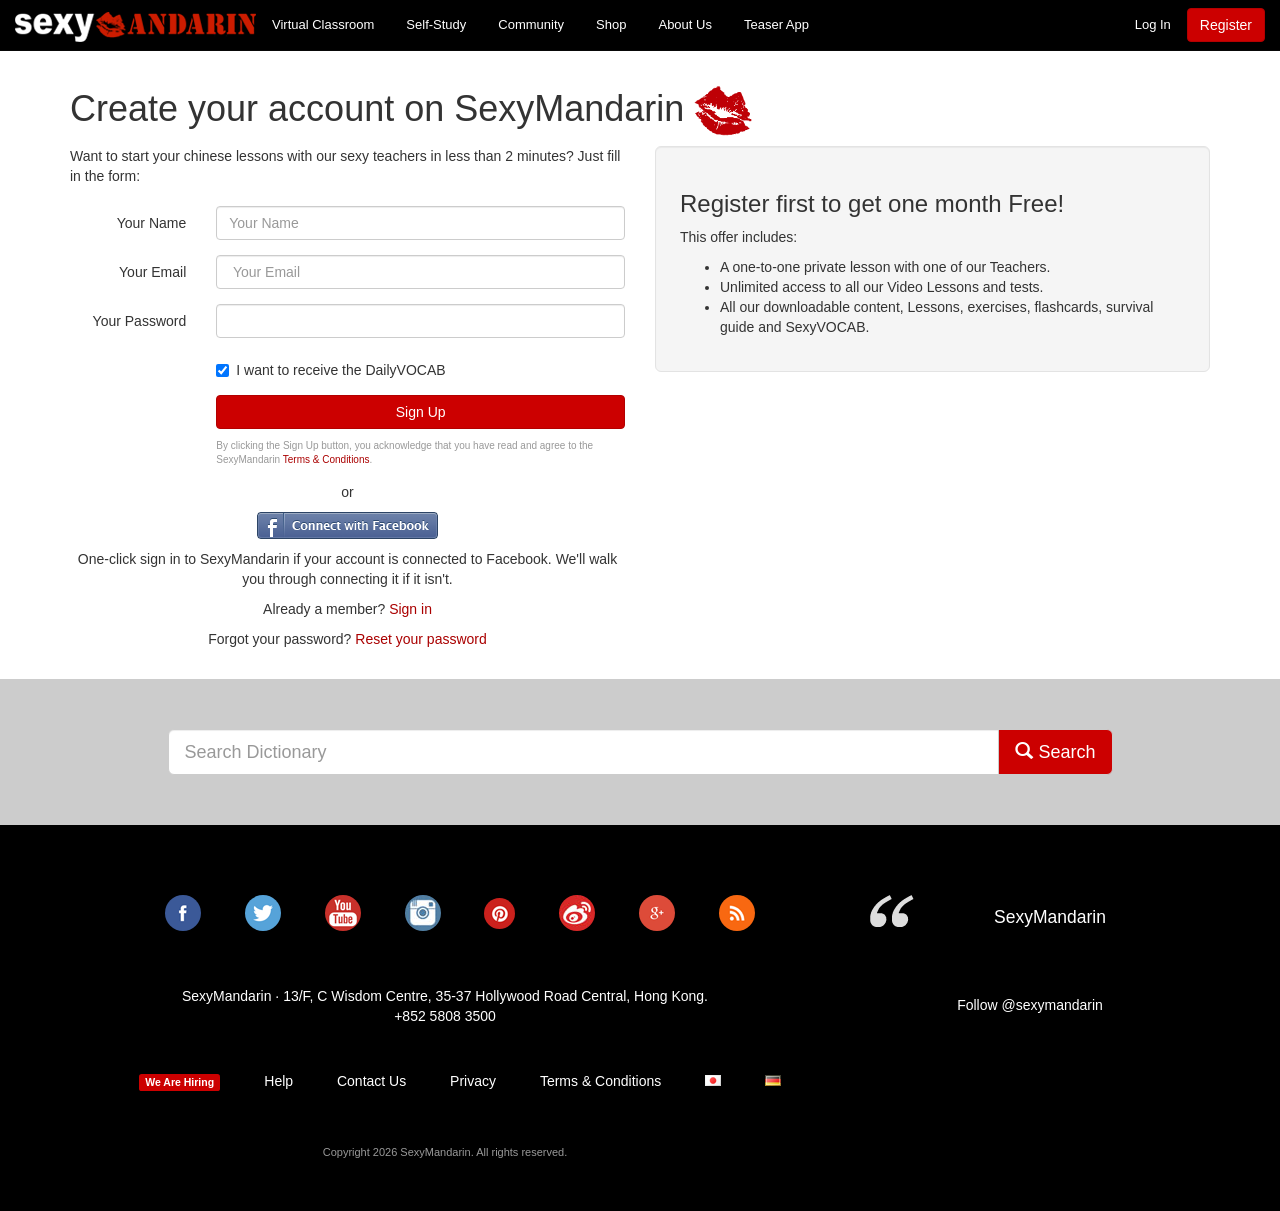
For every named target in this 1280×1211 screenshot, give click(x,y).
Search (1055, 751)
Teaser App (776, 24)
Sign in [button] (410, 609)
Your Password (140, 321)
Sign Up (421, 412)
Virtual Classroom (323, 24)
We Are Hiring (179, 1082)
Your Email (152, 272)
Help (278, 1081)
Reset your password (421, 639)
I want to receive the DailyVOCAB (330, 370)
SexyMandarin (135, 25)
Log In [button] (1153, 24)
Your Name (152, 223)
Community (531, 24)
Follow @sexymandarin (1030, 1005)
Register (1226, 25)
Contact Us (371, 1081)
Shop (611, 24)
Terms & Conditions (326, 459)
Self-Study (436, 24)
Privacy (473, 1081)
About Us (684, 24)
